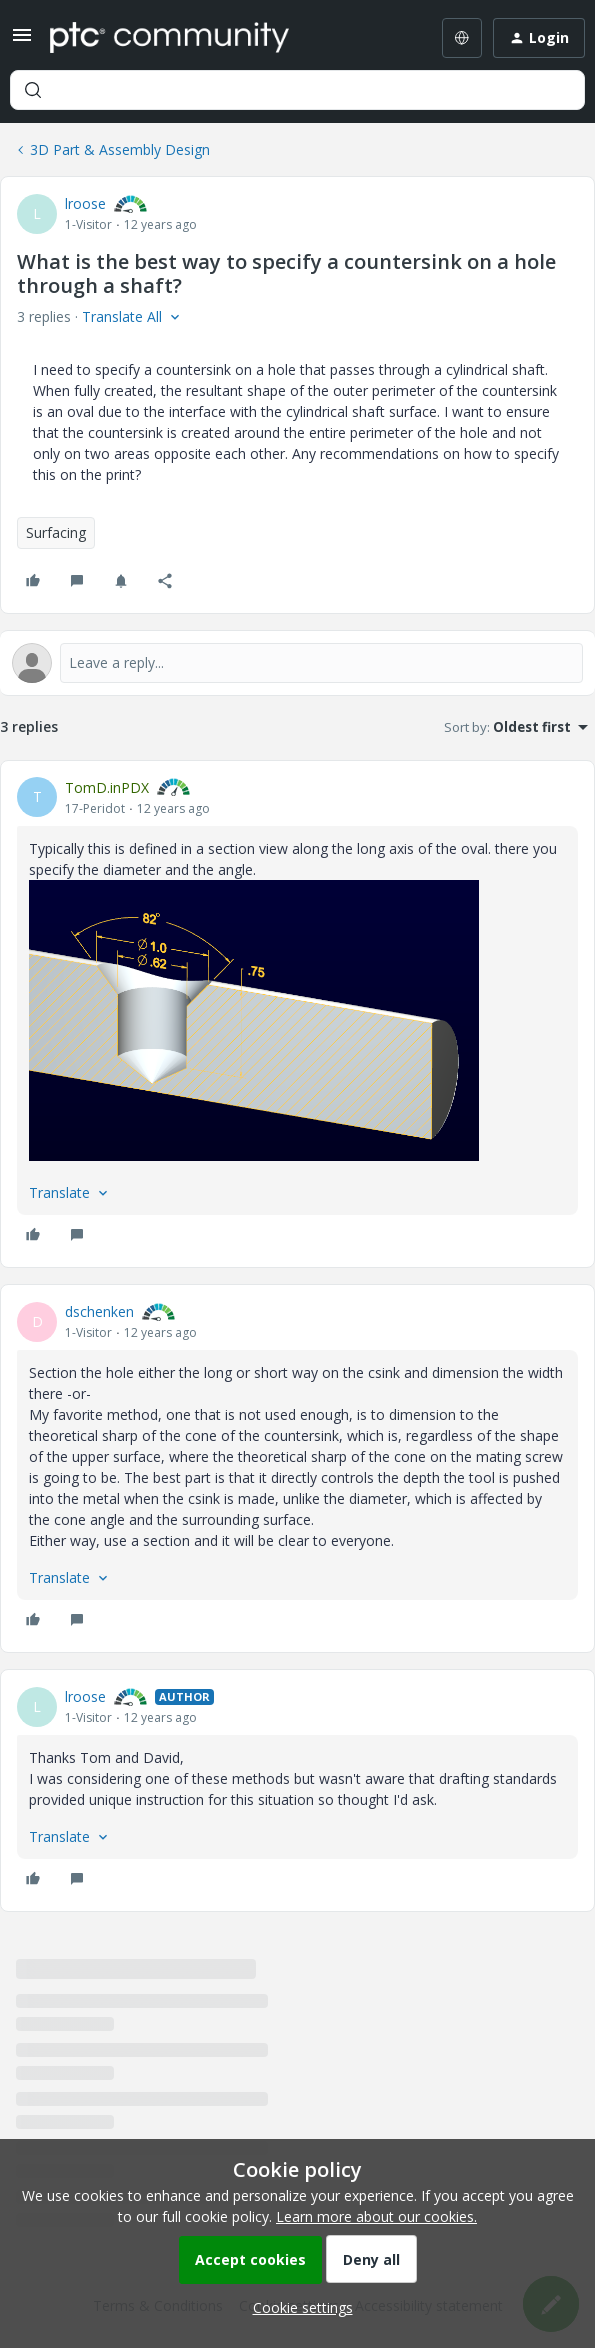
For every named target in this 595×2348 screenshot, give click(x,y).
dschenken (99, 1311)
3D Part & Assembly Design (120, 149)
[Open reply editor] (297, 663)
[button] (22, 41)
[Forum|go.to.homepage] (169, 38)
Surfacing (56, 532)
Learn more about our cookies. (376, 2216)
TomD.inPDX (107, 787)
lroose (85, 203)
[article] (297, 1014)
